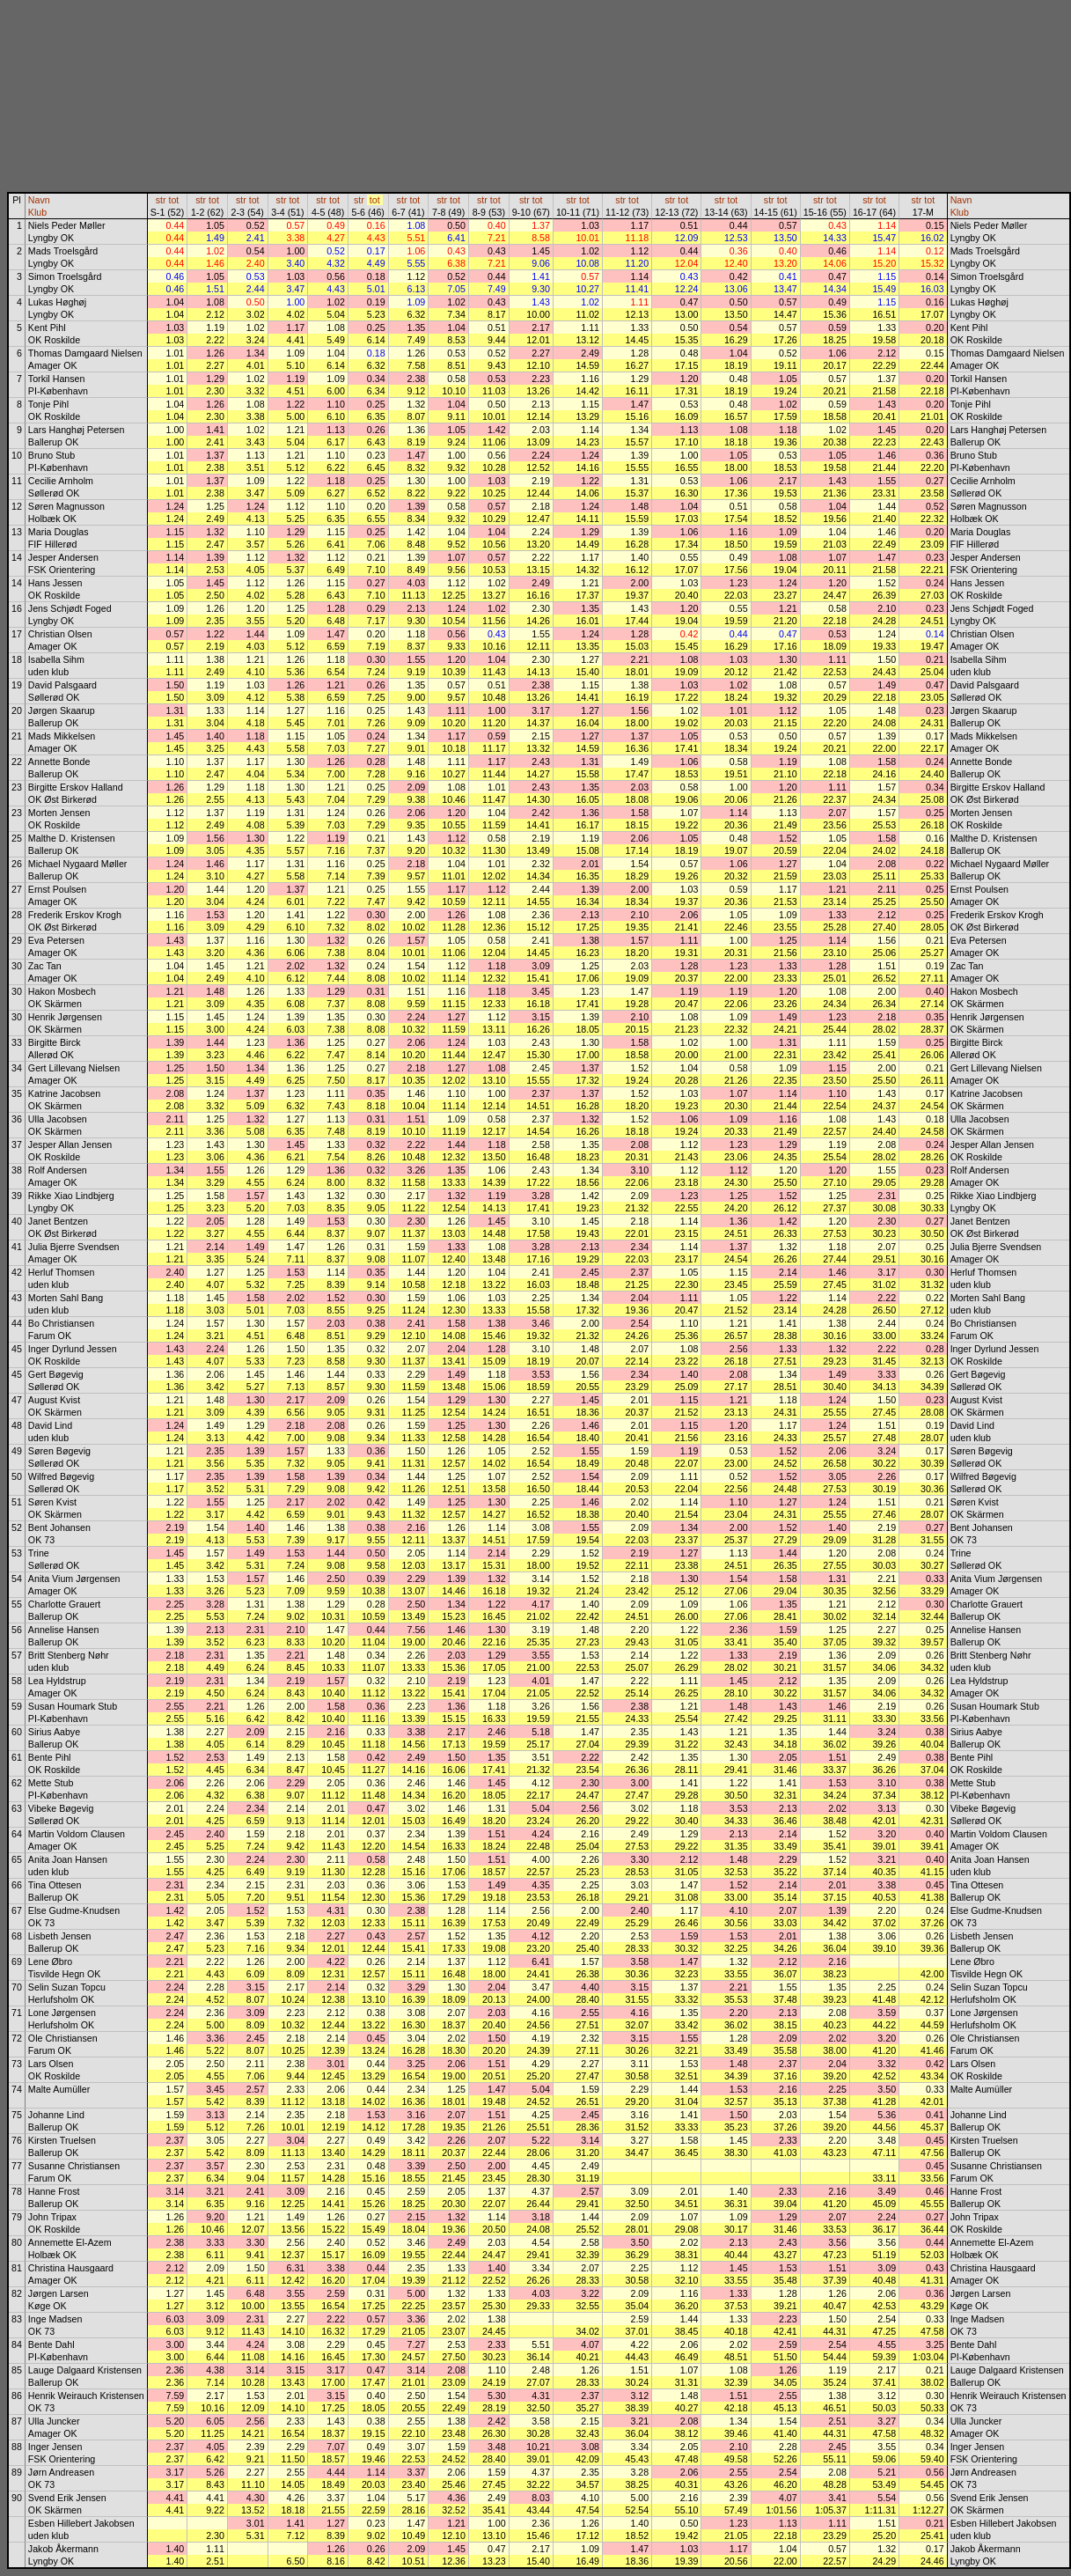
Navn (39, 200)
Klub (37, 212)
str (161, 200)
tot (173, 200)
